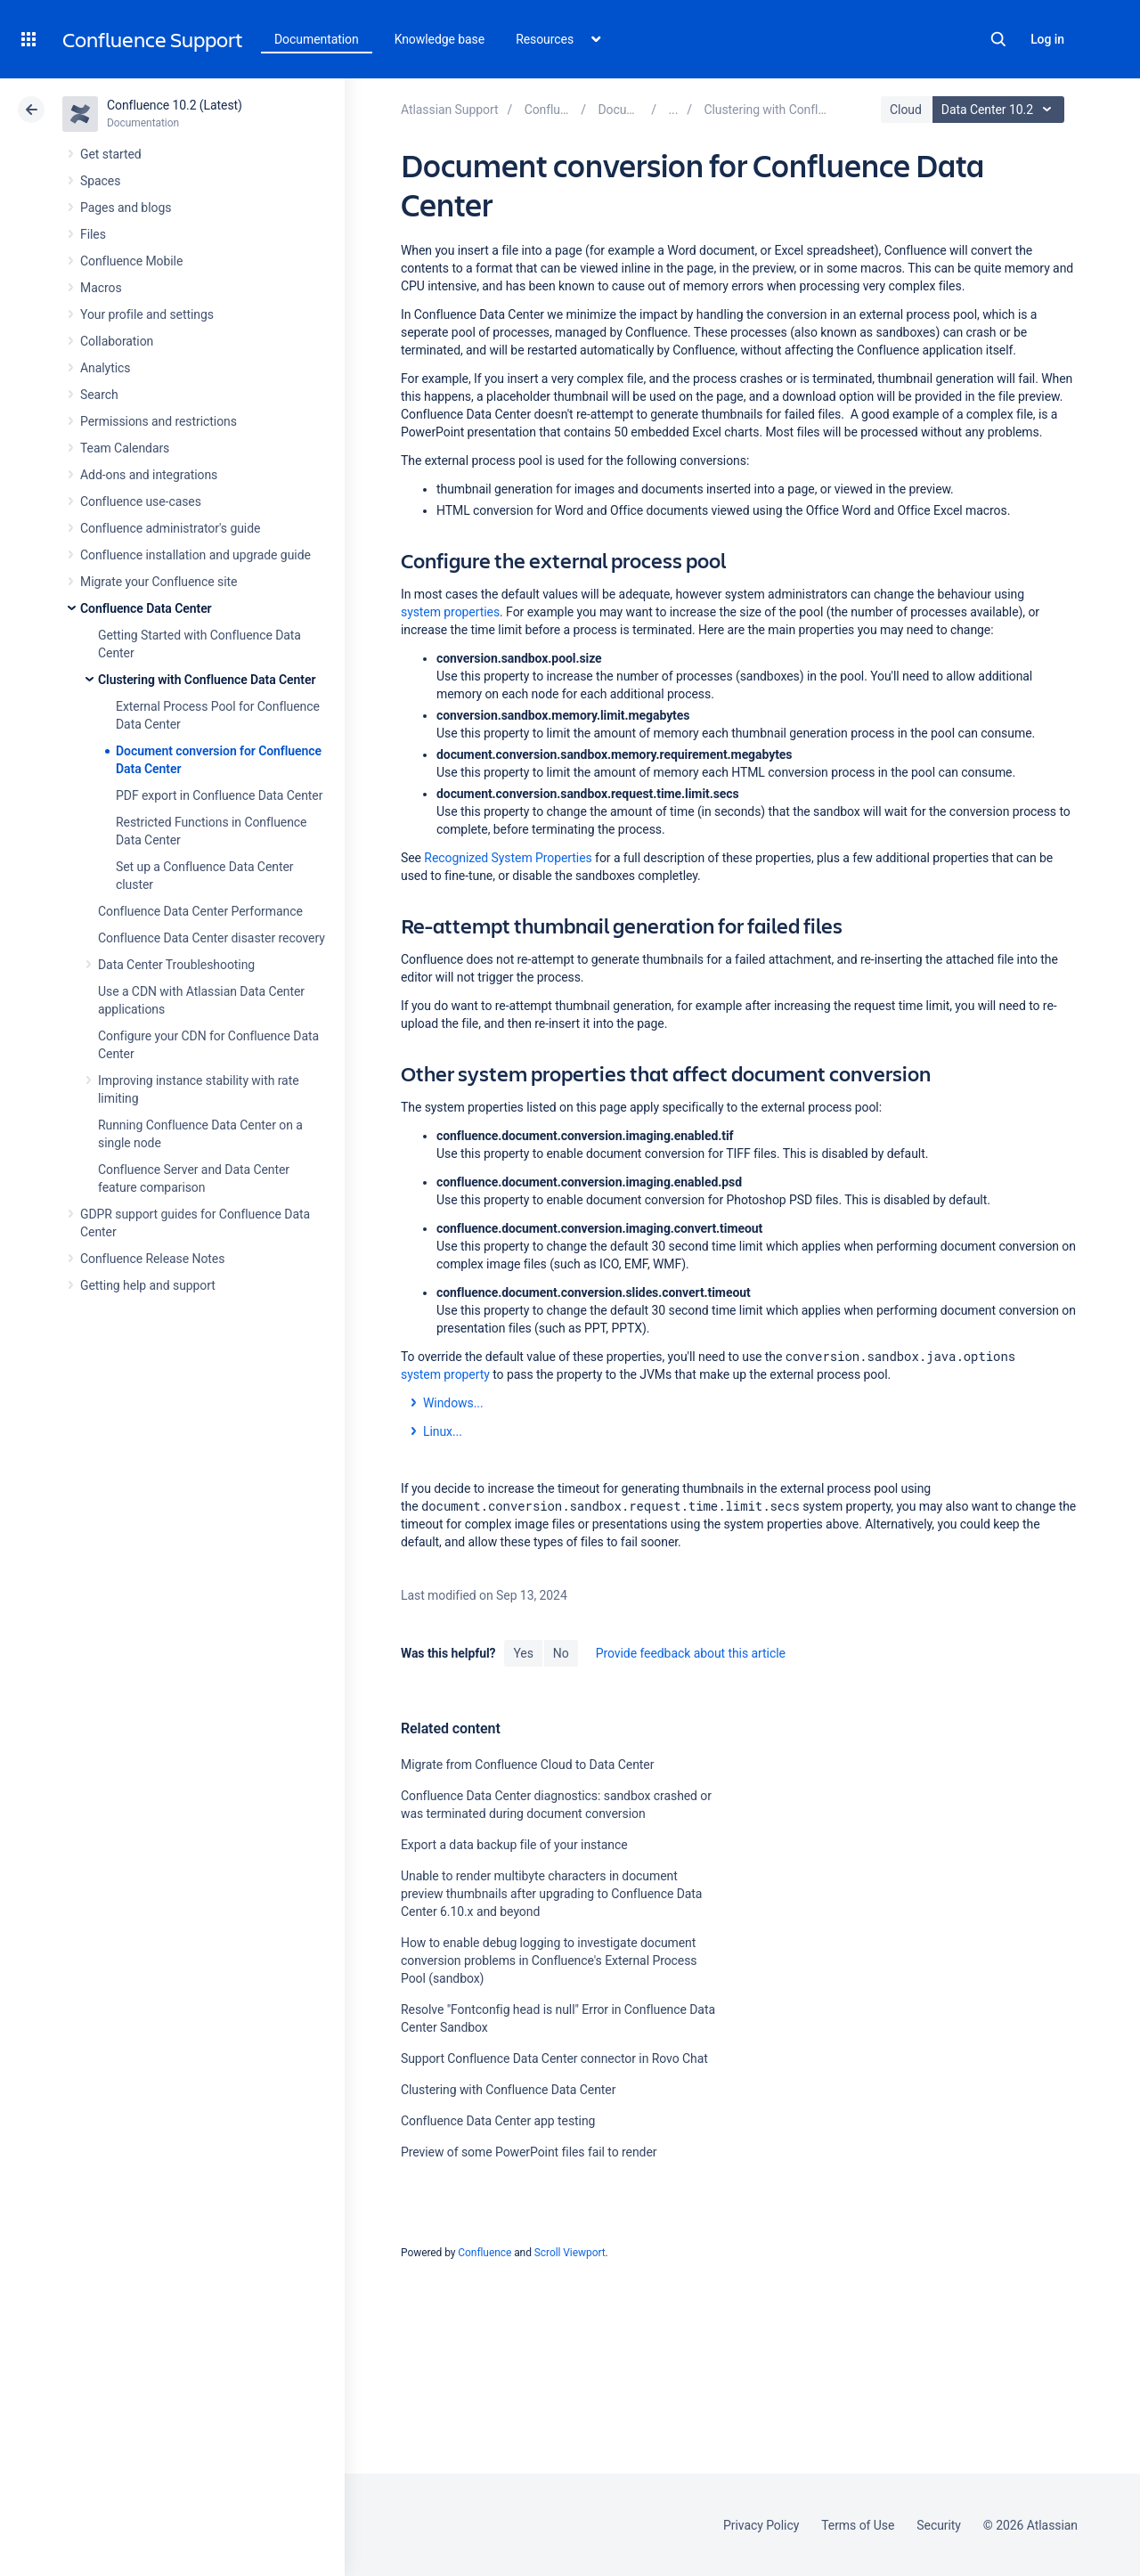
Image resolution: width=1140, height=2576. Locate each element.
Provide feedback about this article (691, 1653)
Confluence (484, 2252)
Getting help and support (148, 1285)
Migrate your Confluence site (158, 582)
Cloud (906, 109)
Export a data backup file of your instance (514, 1845)
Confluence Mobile (131, 261)
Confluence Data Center (146, 608)
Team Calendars (124, 448)
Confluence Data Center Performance (200, 911)
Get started (111, 154)
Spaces (100, 181)
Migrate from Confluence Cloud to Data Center (527, 1764)
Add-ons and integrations (148, 475)
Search (998, 39)
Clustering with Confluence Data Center (206, 680)
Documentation (316, 39)
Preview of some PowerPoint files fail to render (528, 2152)
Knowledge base (440, 39)
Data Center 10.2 (1000, 109)
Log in (1047, 39)
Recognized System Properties (507, 858)
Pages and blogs (125, 207)
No (561, 1653)
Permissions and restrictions (158, 421)
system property (445, 1374)
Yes (523, 1653)
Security (938, 2525)
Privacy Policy (761, 2525)
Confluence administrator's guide (170, 528)
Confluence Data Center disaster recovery (211, 938)
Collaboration (116, 341)
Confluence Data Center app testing (498, 2121)
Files (93, 234)
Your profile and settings (147, 314)
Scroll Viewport (570, 2252)
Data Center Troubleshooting (176, 965)
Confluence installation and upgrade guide (195, 555)
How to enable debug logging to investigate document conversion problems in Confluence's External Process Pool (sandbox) (549, 1960)
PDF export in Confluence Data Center (219, 795)
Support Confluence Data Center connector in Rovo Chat (554, 2058)
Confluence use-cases (140, 501)
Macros (101, 288)
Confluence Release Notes (152, 1258)
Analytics (105, 368)
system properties (450, 612)
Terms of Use (857, 2525)
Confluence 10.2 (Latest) (174, 105)
